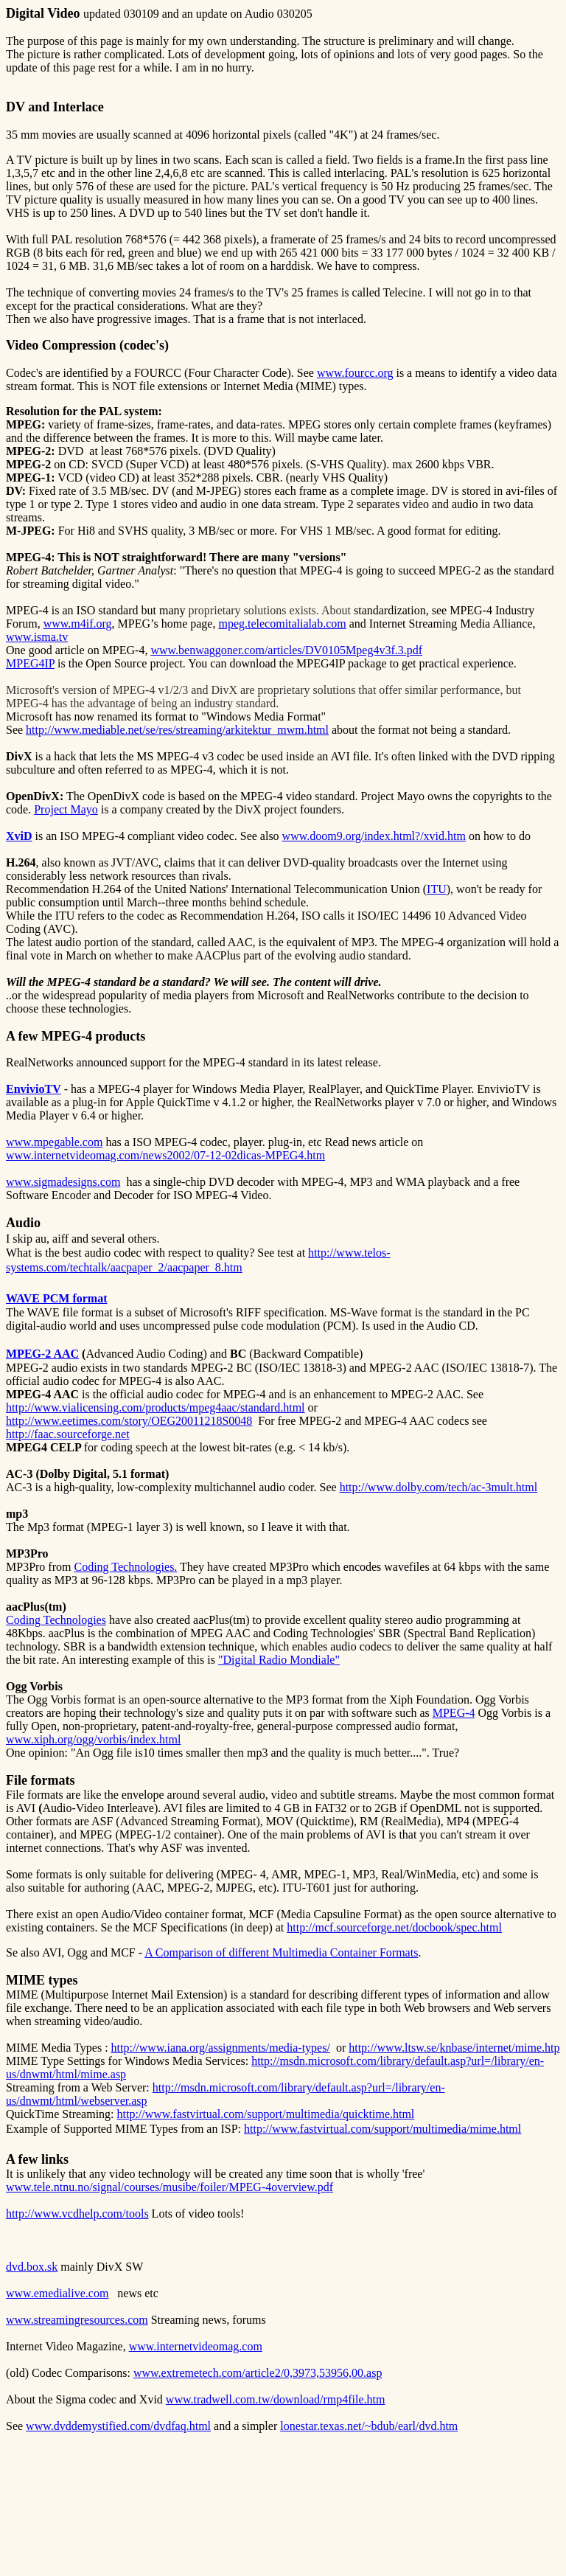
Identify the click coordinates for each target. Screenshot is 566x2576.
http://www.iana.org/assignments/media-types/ (220, 2047)
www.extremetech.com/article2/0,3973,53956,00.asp (257, 2373)
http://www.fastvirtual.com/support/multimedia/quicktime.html (266, 2114)
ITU (437, 889)
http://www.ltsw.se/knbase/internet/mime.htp (454, 2047)
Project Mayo (66, 809)
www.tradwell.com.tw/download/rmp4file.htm (275, 2399)
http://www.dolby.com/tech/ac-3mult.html (439, 1487)
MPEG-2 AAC (42, 1353)
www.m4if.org (77, 623)
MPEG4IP (30, 663)
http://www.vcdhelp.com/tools (77, 2213)
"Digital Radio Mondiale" (279, 1659)
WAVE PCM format (56, 1298)
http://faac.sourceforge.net (68, 1434)
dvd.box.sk (31, 2266)
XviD (19, 836)
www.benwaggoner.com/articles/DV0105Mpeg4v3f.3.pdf (286, 650)
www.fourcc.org (355, 373)
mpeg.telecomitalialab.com (282, 623)
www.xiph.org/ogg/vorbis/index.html (93, 1739)
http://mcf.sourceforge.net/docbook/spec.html (394, 1927)
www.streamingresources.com (77, 2319)
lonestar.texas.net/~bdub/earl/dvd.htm (369, 2426)
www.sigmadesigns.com (63, 1182)
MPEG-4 (454, 1713)
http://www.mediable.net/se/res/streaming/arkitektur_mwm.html (177, 729)
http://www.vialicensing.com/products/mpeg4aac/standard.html (155, 1407)
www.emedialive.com (57, 2293)
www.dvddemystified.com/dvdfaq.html (118, 2426)
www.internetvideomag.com (195, 2346)
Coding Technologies (124, 1566)
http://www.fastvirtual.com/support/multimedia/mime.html (382, 2128)
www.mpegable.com (54, 1142)
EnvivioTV (33, 1089)
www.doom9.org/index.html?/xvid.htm (374, 836)
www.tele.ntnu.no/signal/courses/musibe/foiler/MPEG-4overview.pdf (169, 2187)
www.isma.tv (37, 637)
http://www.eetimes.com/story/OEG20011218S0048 (129, 1420)
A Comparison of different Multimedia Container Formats (281, 1952)
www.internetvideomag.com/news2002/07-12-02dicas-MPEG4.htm (165, 1155)
